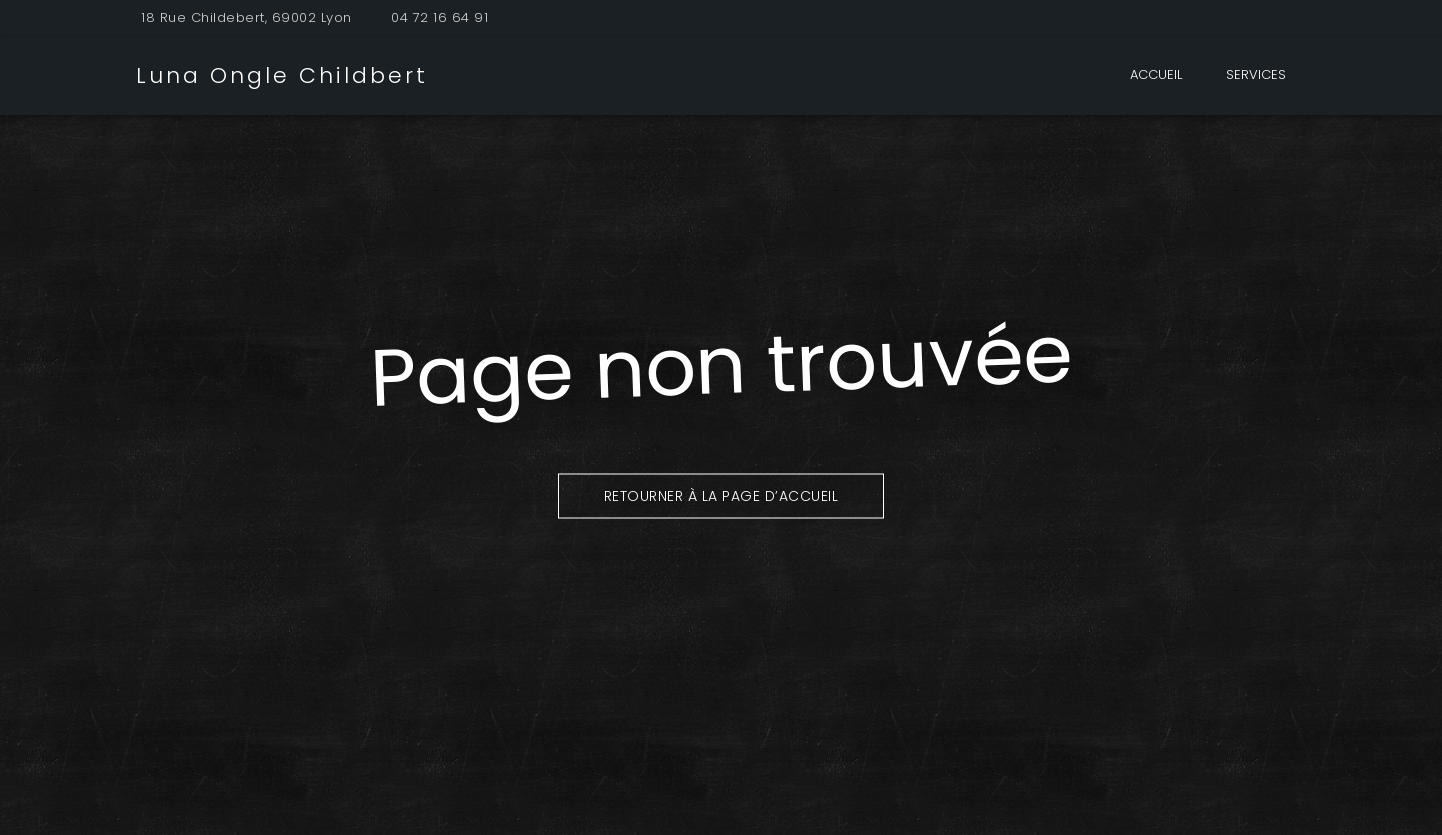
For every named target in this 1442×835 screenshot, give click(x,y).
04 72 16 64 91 (439, 17)
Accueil (1156, 74)
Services (1256, 74)
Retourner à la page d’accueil (721, 495)
